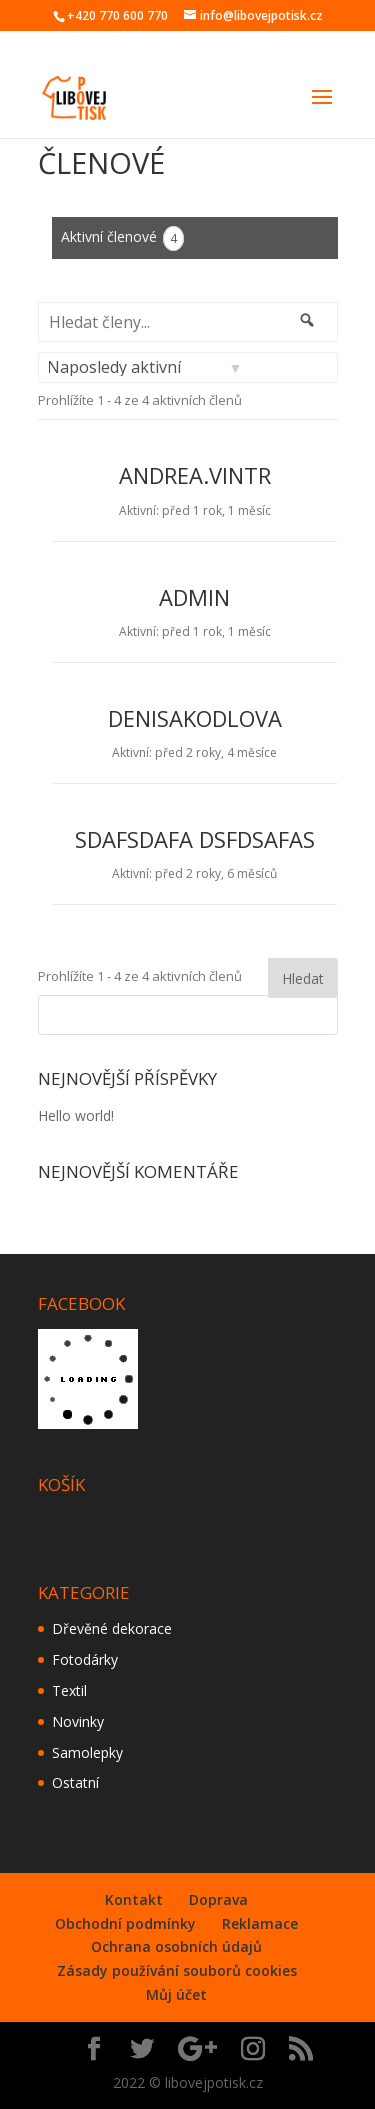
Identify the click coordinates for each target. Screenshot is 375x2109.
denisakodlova (195, 718)
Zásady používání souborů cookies (177, 1970)
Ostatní (75, 1782)
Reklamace (260, 1923)
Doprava (218, 1899)
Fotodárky (85, 1659)
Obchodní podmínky (125, 1923)
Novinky (78, 1721)
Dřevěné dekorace (112, 1628)
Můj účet (176, 1994)
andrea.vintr (195, 475)
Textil (69, 1690)
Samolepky (87, 1752)
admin (194, 597)
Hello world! (76, 1115)
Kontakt (134, 1899)
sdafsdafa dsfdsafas (195, 839)
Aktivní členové (122, 238)
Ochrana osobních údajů (176, 1946)
